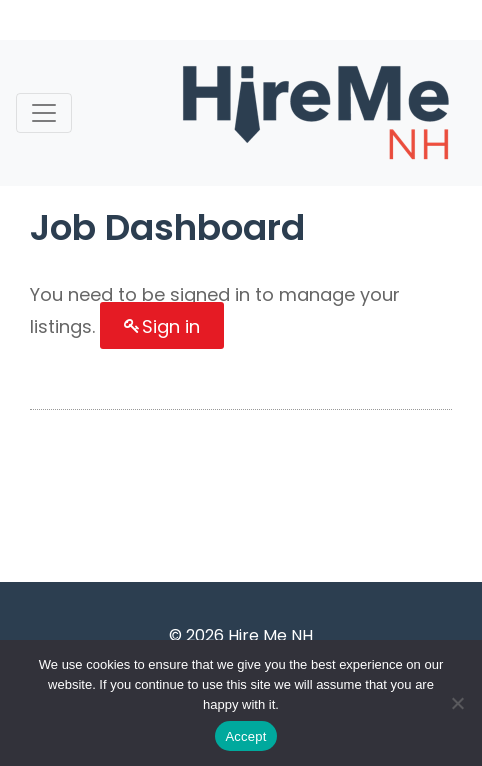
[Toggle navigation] (44, 113)
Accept (245, 736)
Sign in (171, 326)
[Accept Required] (457, 703)
